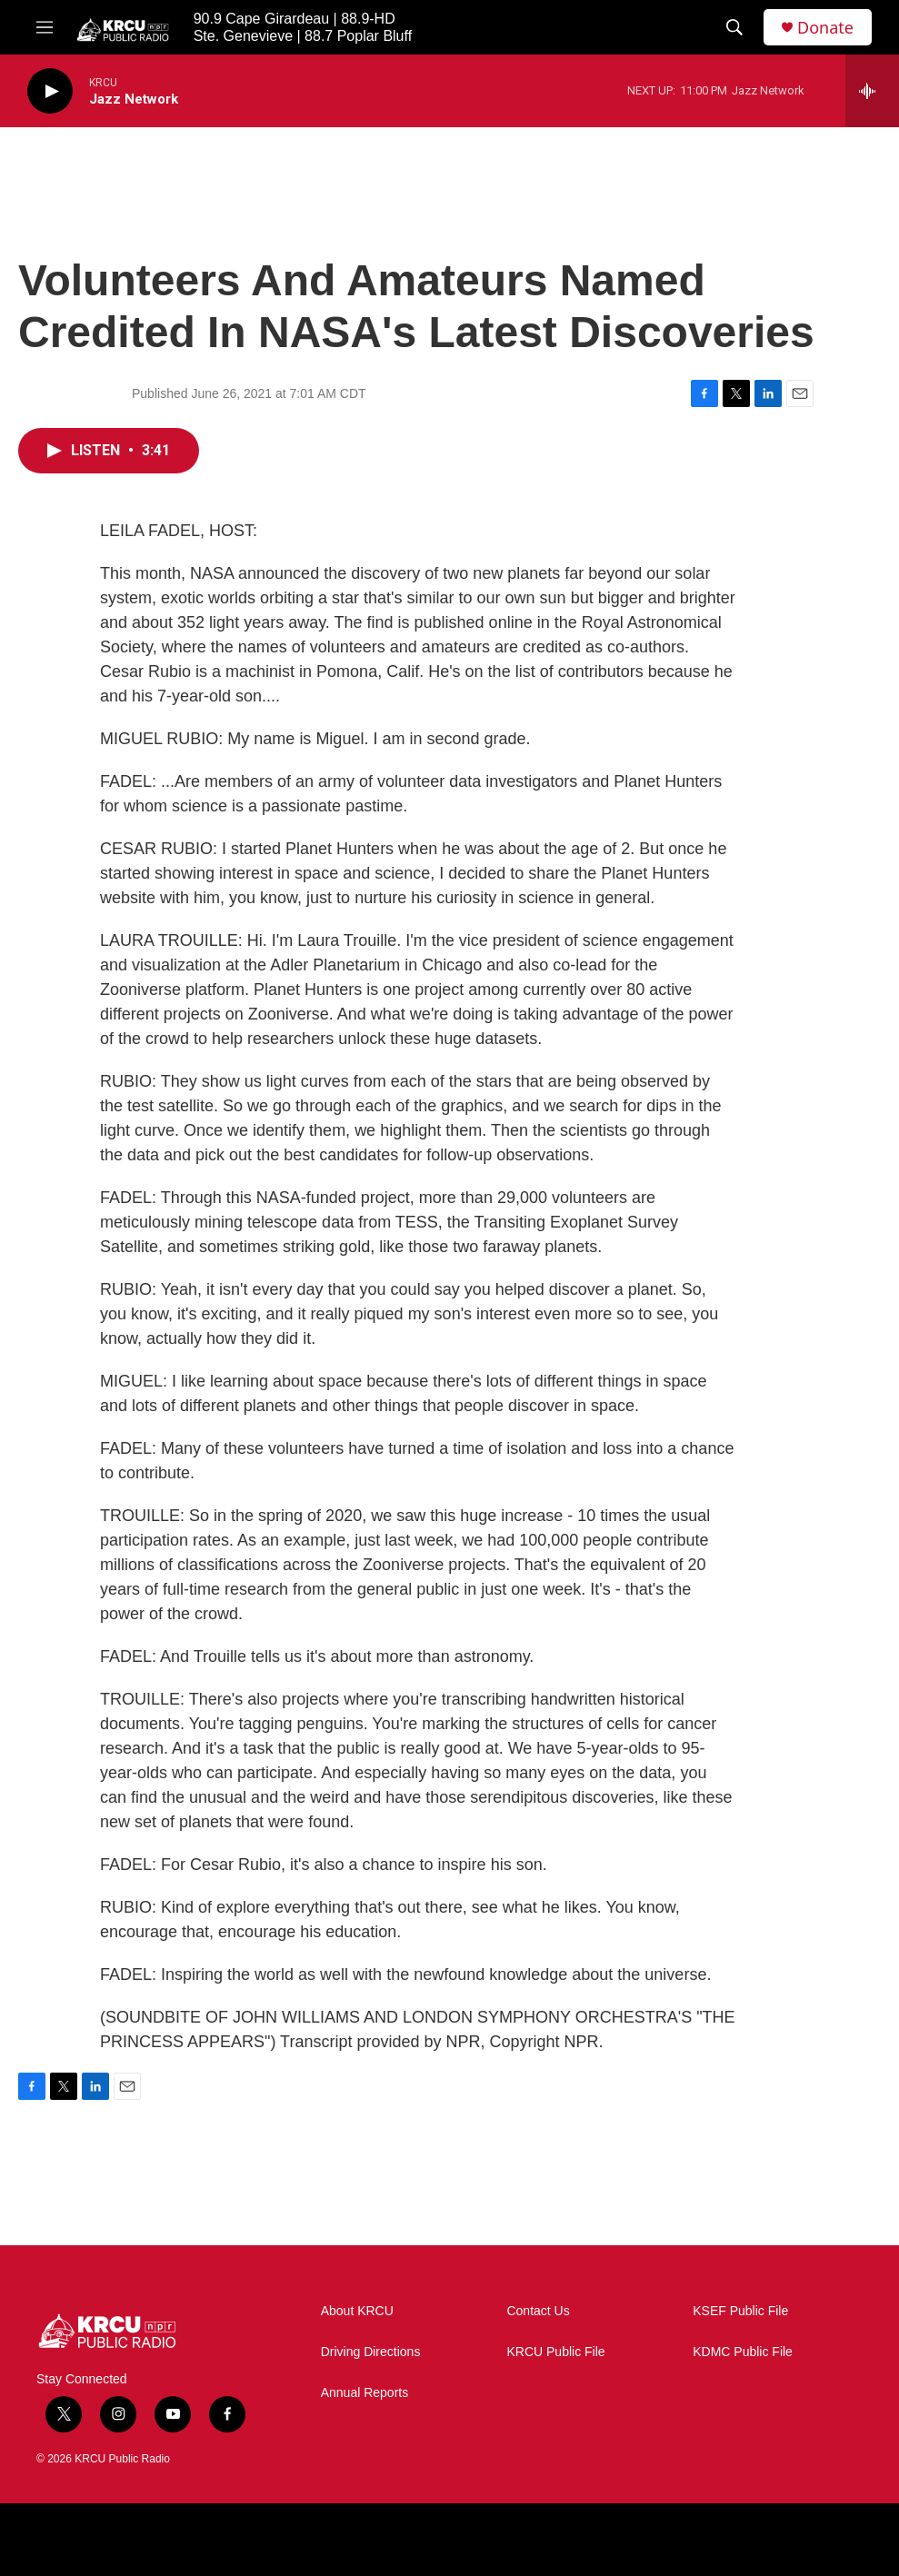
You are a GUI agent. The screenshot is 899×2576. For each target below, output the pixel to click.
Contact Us (537, 2311)
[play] (50, 91)
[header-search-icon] (734, 27)
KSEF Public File (740, 2311)
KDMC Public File (743, 2352)
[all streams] (872, 91)
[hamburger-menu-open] (44, 27)
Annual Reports (365, 2393)
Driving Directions (371, 2352)
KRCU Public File (555, 2352)
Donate (825, 27)
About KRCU (357, 2311)
